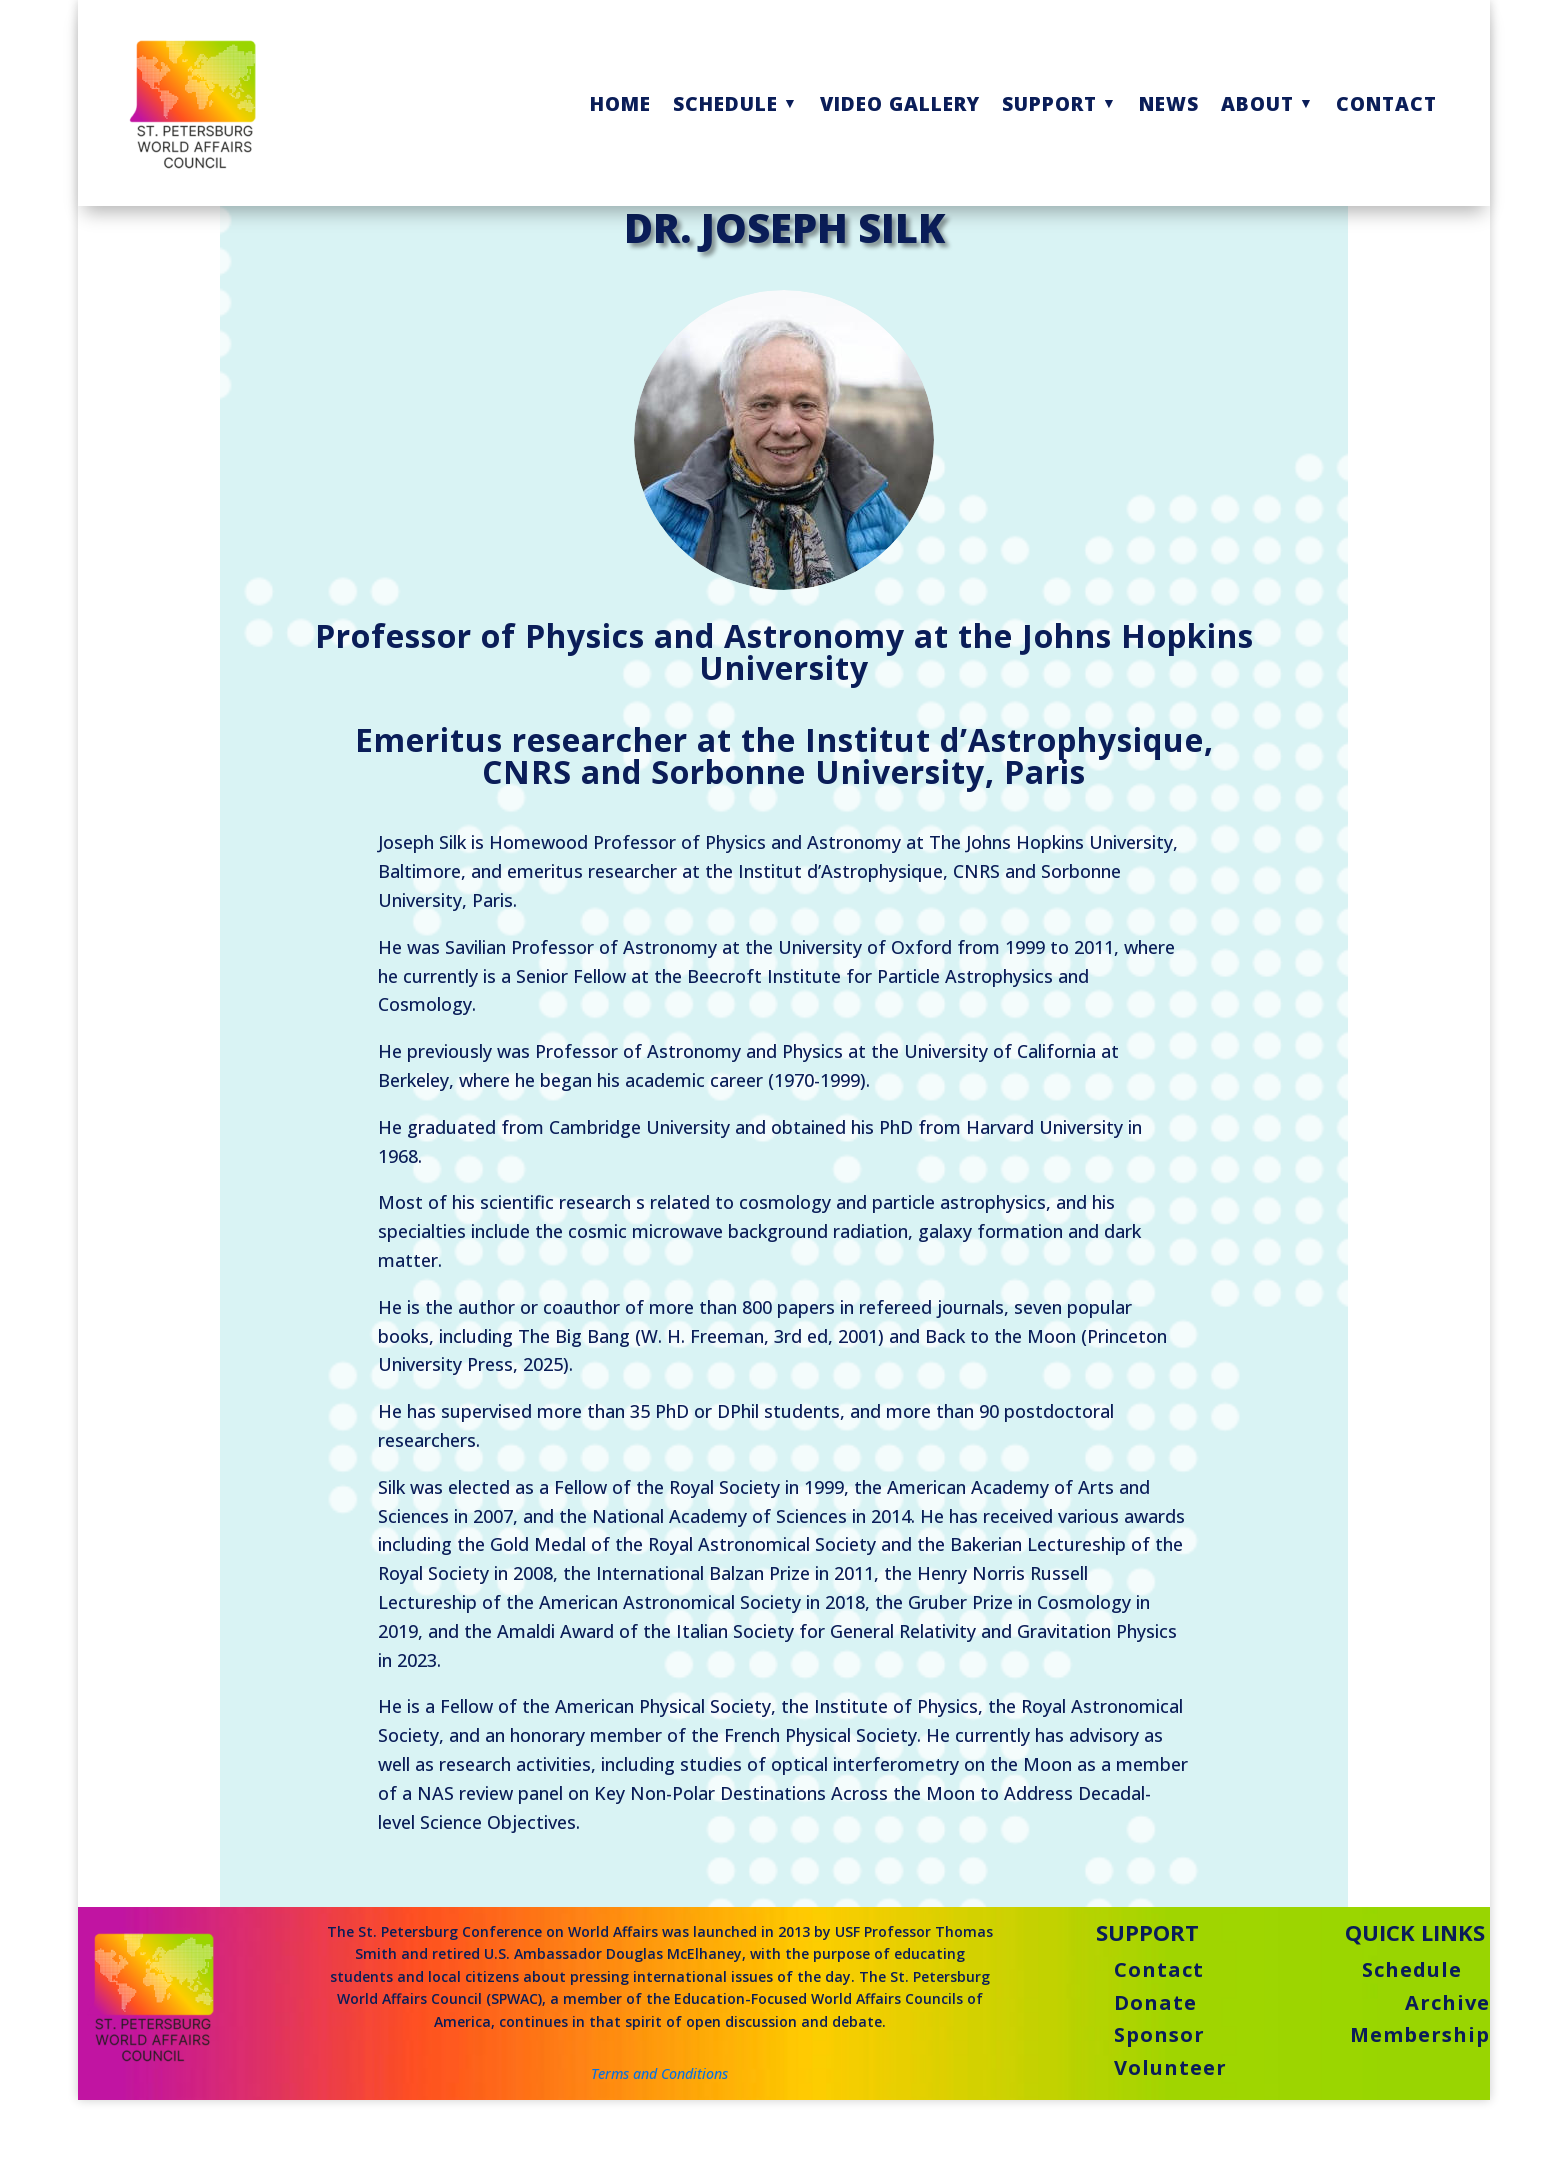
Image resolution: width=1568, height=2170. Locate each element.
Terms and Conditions (659, 2129)
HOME (620, 103)
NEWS (1169, 103)
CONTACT (1386, 103)
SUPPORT (1049, 103)
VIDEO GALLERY (900, 103)
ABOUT (1257, 103)
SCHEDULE (725, 103)
